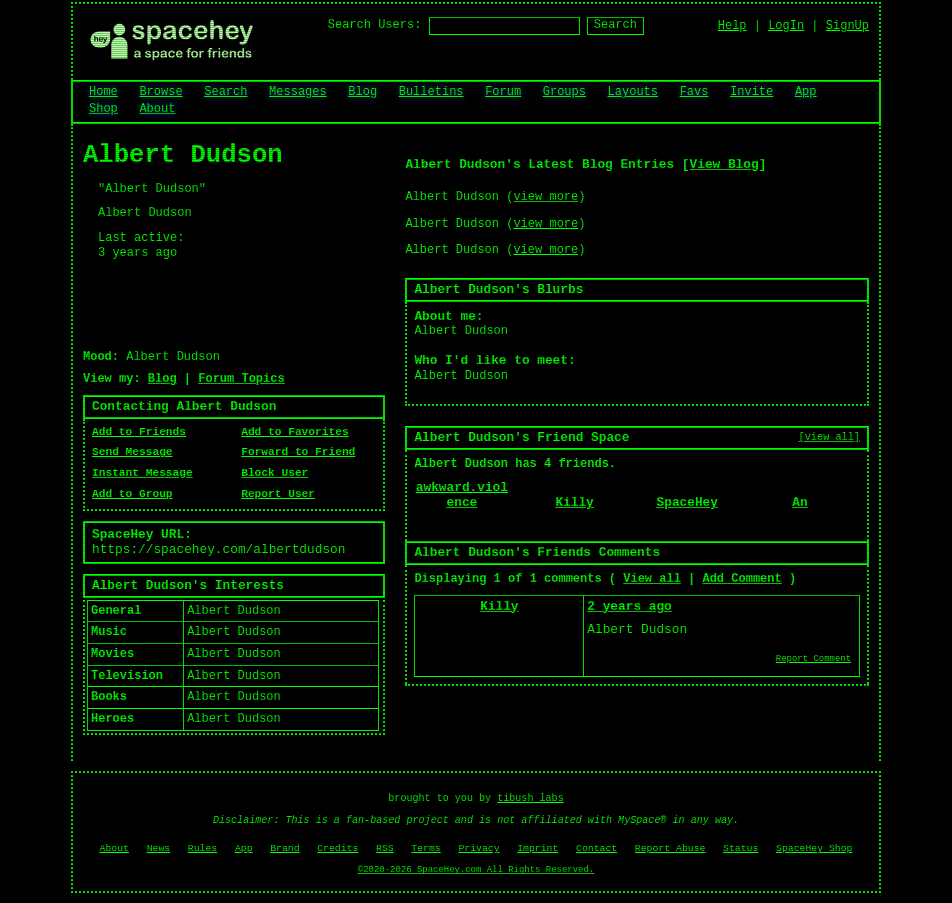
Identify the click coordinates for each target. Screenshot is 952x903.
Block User (274, 473)
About (157, 109)
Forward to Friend (298, 452)
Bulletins (431, 92)
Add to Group (132, 494)
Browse (160, 92)
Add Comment (741, 579)
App (806, 92)
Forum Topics (241, 379)
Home (103, 92)
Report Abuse (670, 848)
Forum (503, 92)
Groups (564, 92)
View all (652, 579)
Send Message (132, 452)
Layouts (633, 92)
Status (740, 848)
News (159, 848)
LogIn (786, 26)
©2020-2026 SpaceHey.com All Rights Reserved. (476, 870)
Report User (278, 494)
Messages (298, 92)
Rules (202, 848)
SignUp (847, 26)
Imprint (537, 848)
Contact (596, 848)
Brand (284, 848)
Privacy (478, 848)
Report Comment (813, 659)
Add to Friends (139, 432)
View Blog (724, 164)
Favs (694, 92)
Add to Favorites (294, 432)
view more (545, 197)
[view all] (829, 437)
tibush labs (530, 798)
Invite (751, 92)
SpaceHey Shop (814, 848)
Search (615, 25)
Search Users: (375, 25)
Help (732, 26)
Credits (337, 848)
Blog (362, 92)
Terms (425, 848)
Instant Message (142, 473)
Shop (103, 109)
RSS (385, 848)
